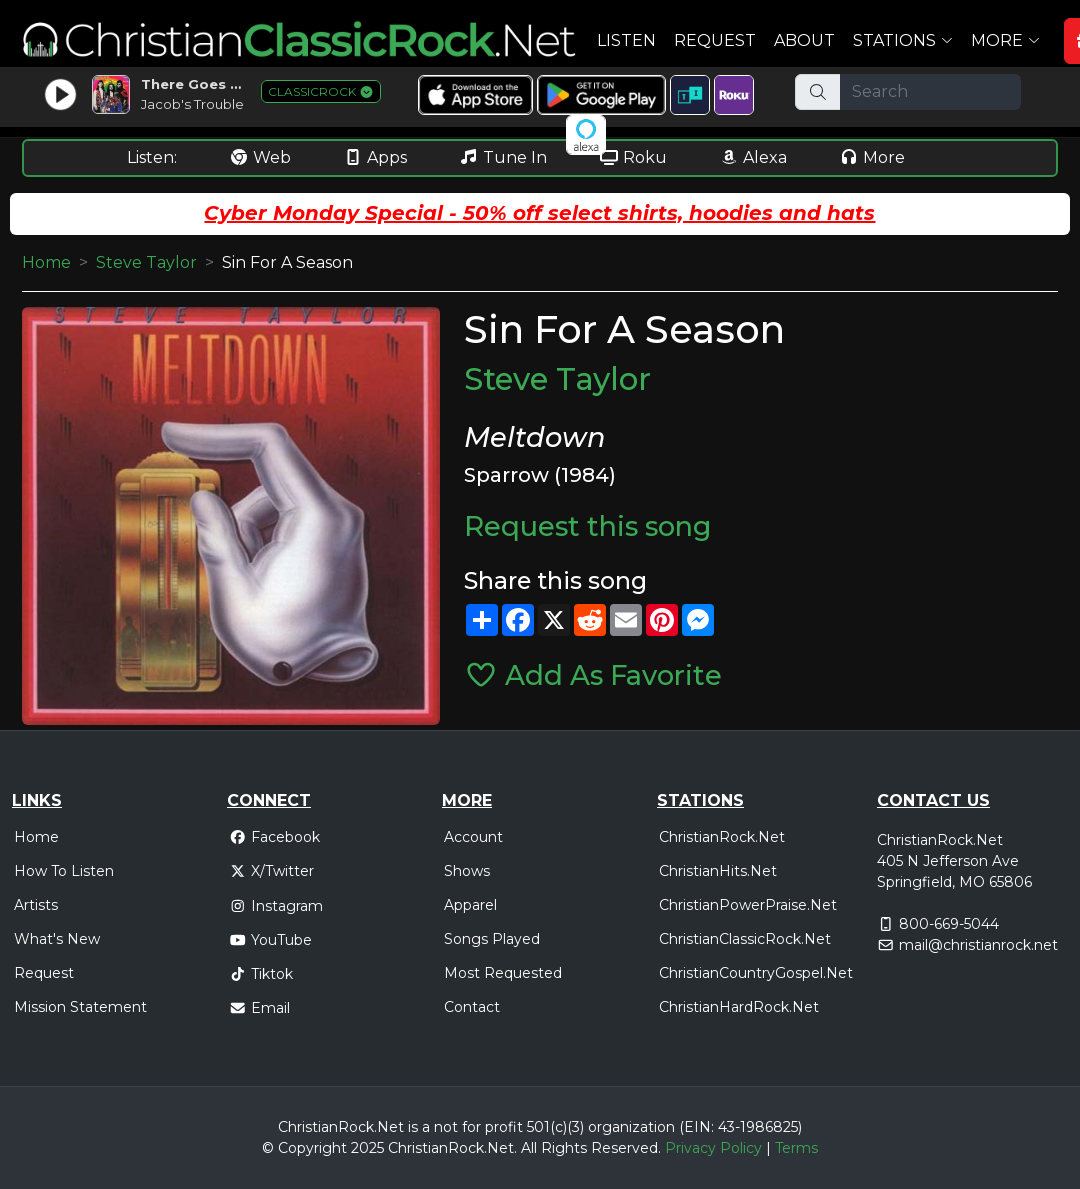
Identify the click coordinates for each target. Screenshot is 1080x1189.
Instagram (276, 906)
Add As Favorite (593, 675)
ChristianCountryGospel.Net (756, 973)
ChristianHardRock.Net (739, 1007)
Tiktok (261, 974)
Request (715, 40)
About (804, 40)
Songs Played (492, 939)
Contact (472, 1007)
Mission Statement (80, 1007)
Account (473, 837)
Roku (633, 157)
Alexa (753, 157)
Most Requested (503, 973)
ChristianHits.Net (718, 871)
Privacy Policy (713, 1148)
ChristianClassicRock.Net (745, 939)
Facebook (274, 837)
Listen (626, 40)
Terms (796, 1148)
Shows (467, 871)
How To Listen (64, 871)
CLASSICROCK (321, 91)
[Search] (931, 92)
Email (259, 1008)
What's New (57, 939)
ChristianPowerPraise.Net (748, 905)
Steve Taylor (146, 262)
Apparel (470, 905)
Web (260, 157)
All (529, 1148)
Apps (375, 157)
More (872, 157)
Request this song (588, 526)
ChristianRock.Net (722, 837)
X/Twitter (271, 871)
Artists (36, 905)
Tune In (503, 157)
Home (46, 262)
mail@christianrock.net (978, 945)
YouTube (270, 940)
